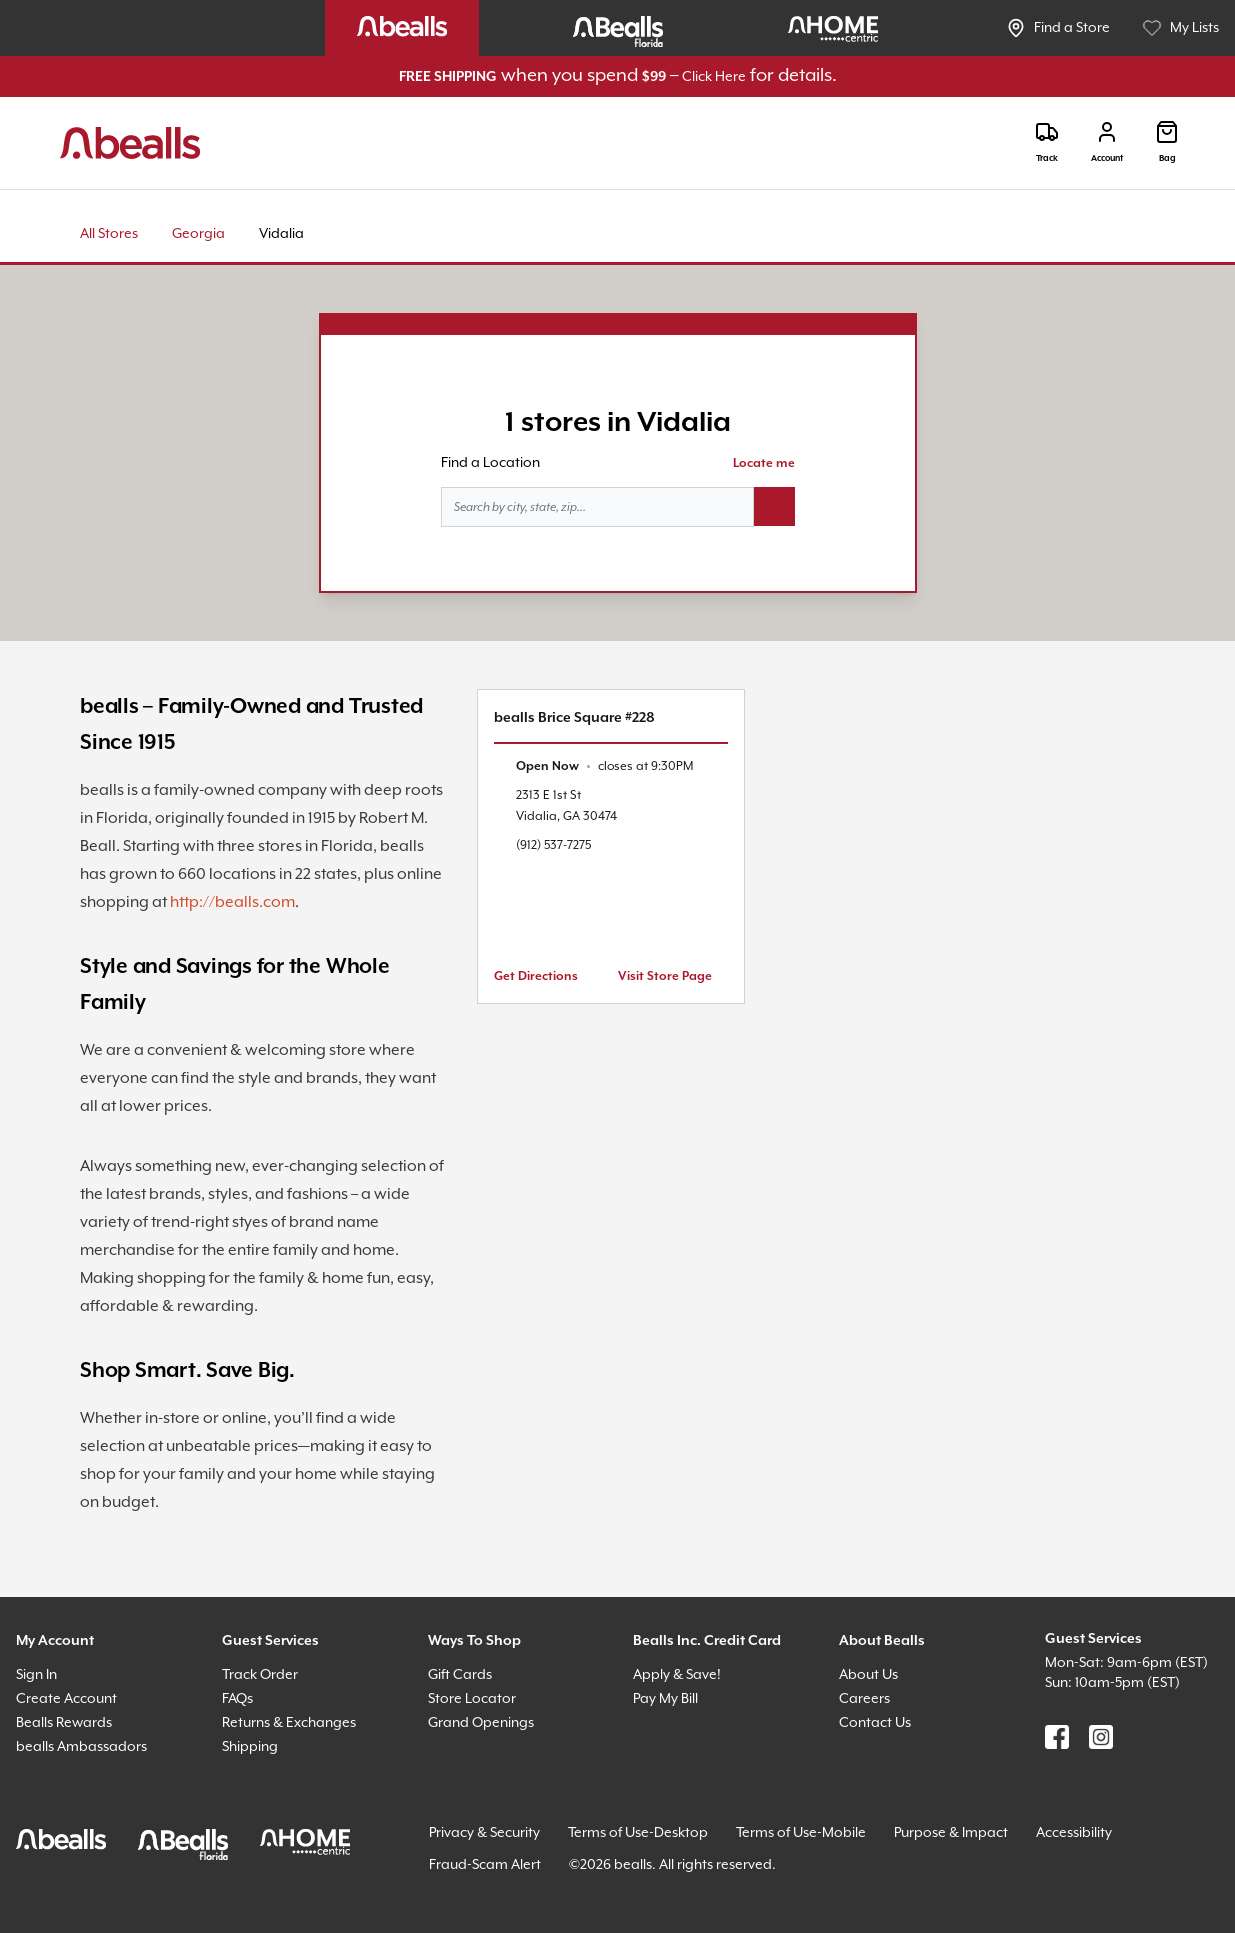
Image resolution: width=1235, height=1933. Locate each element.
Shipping (250, 1747)
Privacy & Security (484, 1833)
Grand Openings (481, 1723)
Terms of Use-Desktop (638, 1833)
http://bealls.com (232, 902)
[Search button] (774, 507)
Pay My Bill (665, 1699)
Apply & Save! (677, 1675)
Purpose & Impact (951, 1833)
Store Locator (472, 1699)
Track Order (260, 1675)
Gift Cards (460, 1675)
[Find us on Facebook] (1057, 1737)
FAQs (237, 1699)
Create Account (66, 1699)
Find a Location (490, 463)
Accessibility (1074, 1833)
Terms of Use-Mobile (801, 1833)
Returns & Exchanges (289, 1723)
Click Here (714, 77)
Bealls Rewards (64, 1723)
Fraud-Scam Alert (485, 1865)
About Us (868, 1675)
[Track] (1047, 142)
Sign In (36, 1675)
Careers (864, 1699)
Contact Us (875, 1723)
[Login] (1107, 142)
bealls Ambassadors (81, 1747)
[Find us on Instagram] (1101, 1737)
